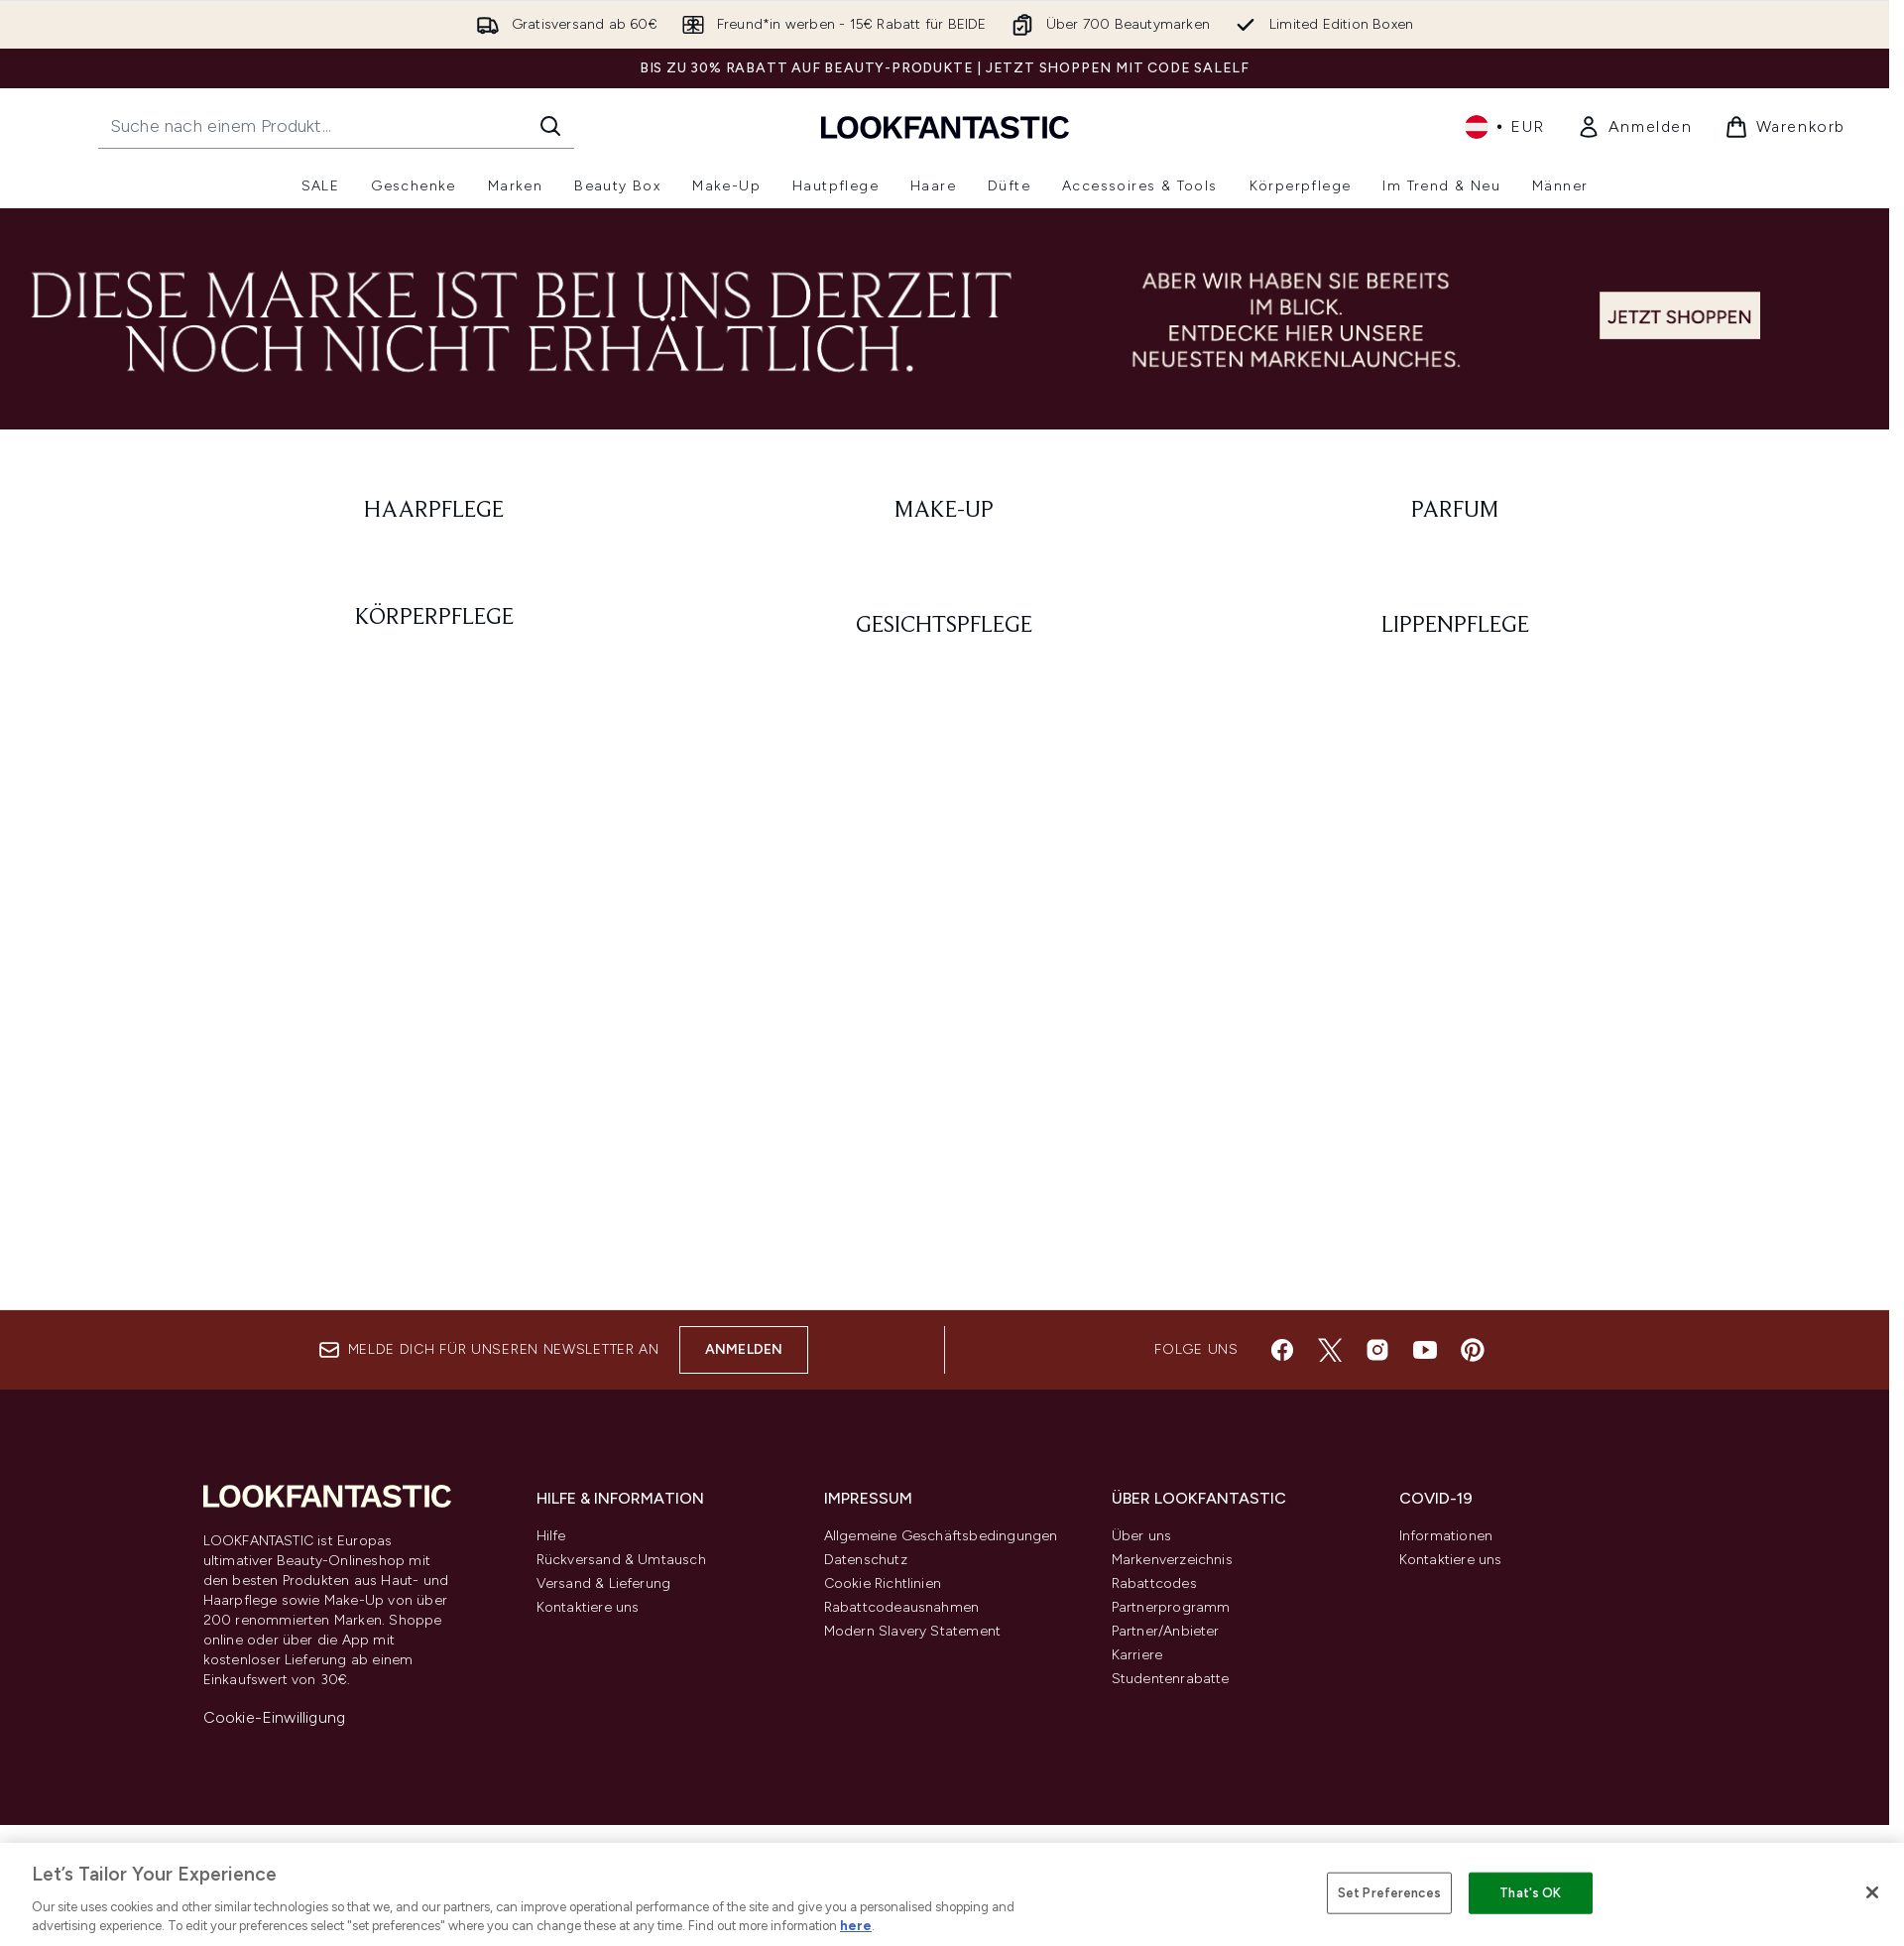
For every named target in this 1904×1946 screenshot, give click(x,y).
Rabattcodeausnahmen (902, 1607)
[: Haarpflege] (434, 511)
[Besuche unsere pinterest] (1472, 1350)
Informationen (1446, 1535)
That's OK (1530, 1892)
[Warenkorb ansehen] (1785, 127)
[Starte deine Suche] (336, 126)
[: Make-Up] (944, 511)
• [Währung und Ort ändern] (1505, 127)
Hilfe (551, 1535)
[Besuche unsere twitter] (1330, 1350)
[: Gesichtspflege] (944, 626)
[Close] (1872, 1892)
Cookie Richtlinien (883, 1583)
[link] (1635, 127)
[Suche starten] (550, 126)
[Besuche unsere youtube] (1425, 1350)
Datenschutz (865, 1559)
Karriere (1137, 1654)
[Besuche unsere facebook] (1282, 1350)
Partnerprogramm (1171, 1607)
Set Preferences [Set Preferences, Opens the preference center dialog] (1389, 1892)
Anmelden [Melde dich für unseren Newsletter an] (744, 1349)
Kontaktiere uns (588, 1607)
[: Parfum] (1455, 511)
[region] (952, 1894)
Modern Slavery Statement (913, 1631)
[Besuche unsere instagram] (1377, 1350)
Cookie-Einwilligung (274, 1717)
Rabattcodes (1154, 1583)
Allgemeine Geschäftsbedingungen (941, 1535)
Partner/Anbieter (1166, 1631)
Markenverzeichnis (1172, 1559)
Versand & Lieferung (603, 1583)
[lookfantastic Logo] (945, 126)
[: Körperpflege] (434, 626)
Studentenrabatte (1171, 1678)
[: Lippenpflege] (1455, 626)
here (856, 1925)
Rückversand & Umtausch (621, 1559)
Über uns (1142, 1535)
